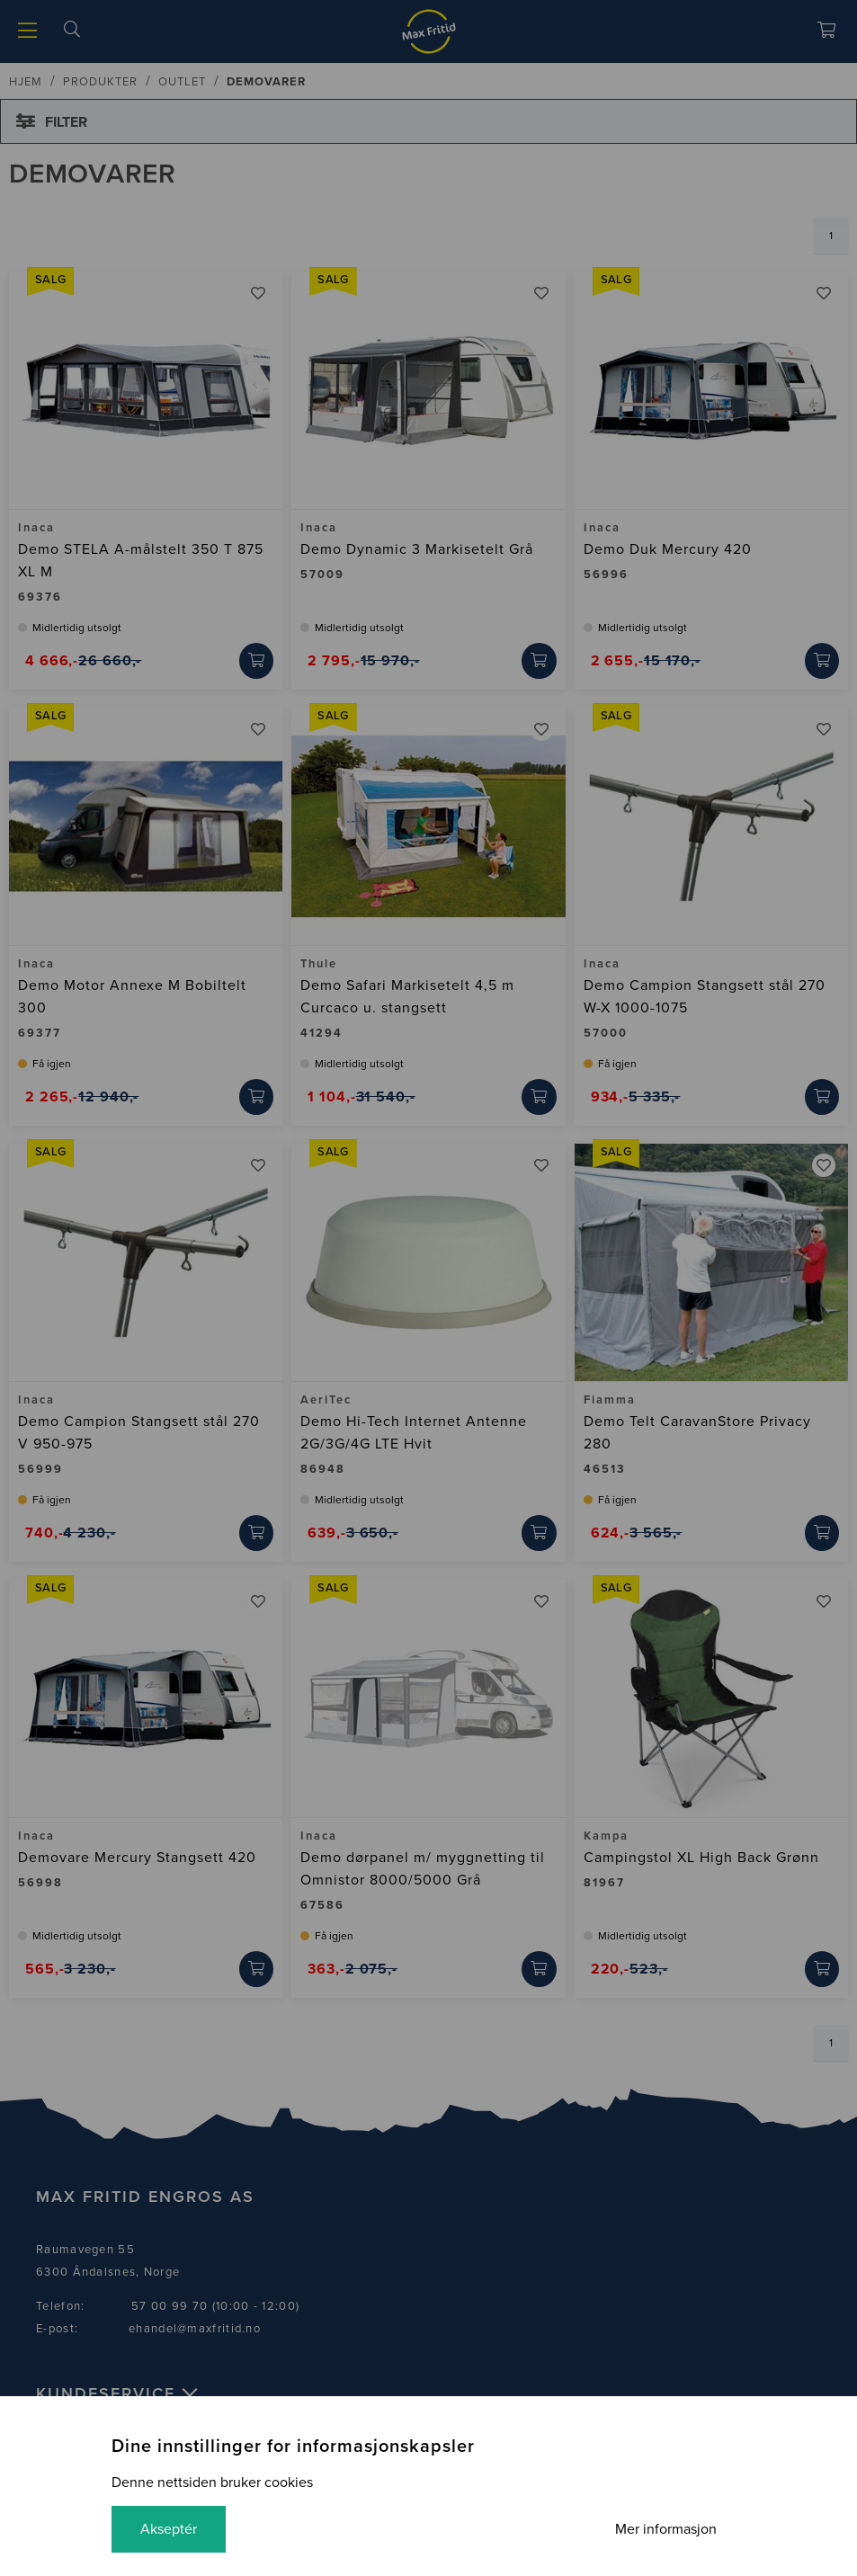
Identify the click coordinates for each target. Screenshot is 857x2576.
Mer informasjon (666, 2529)
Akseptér (168, 2529)
